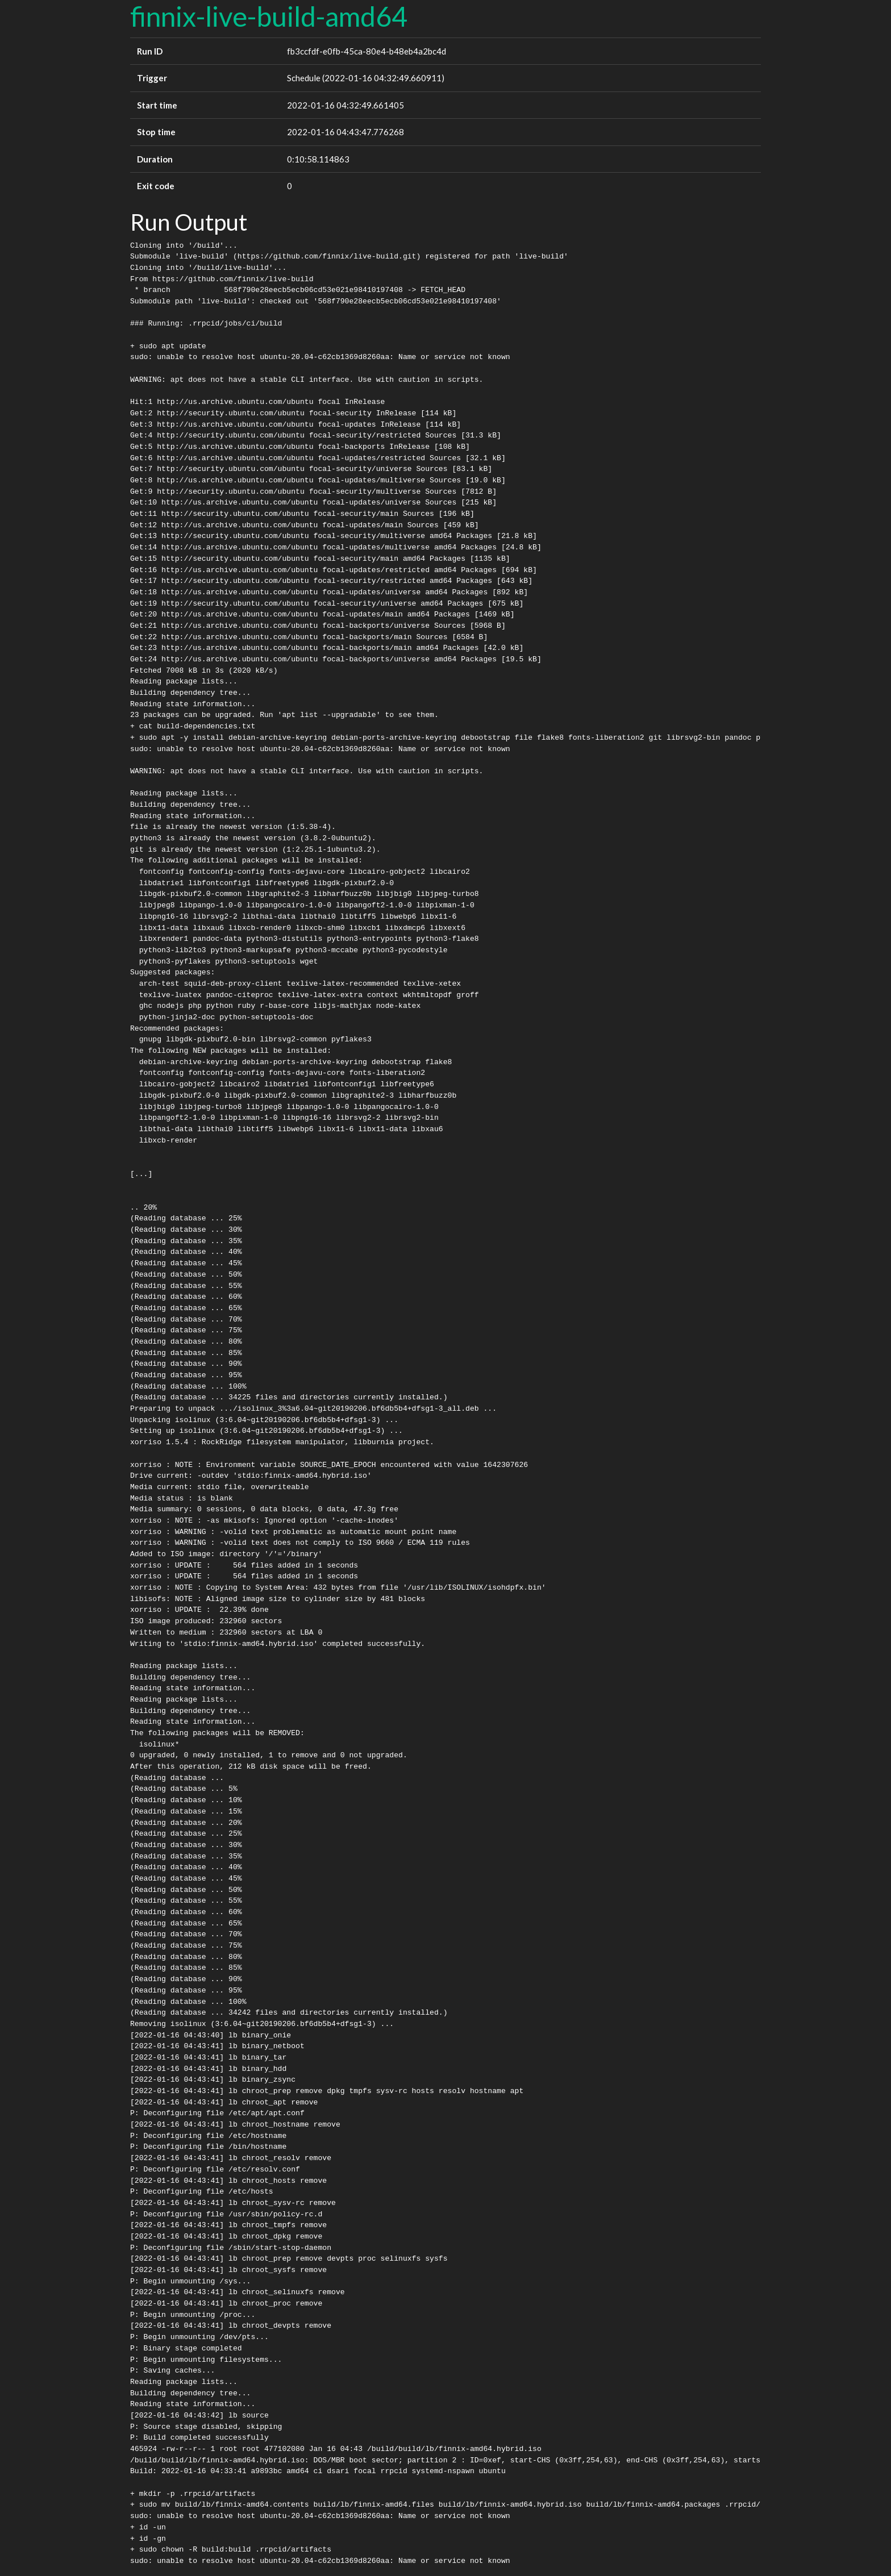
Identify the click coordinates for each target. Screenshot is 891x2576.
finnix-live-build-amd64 (268, 16)
